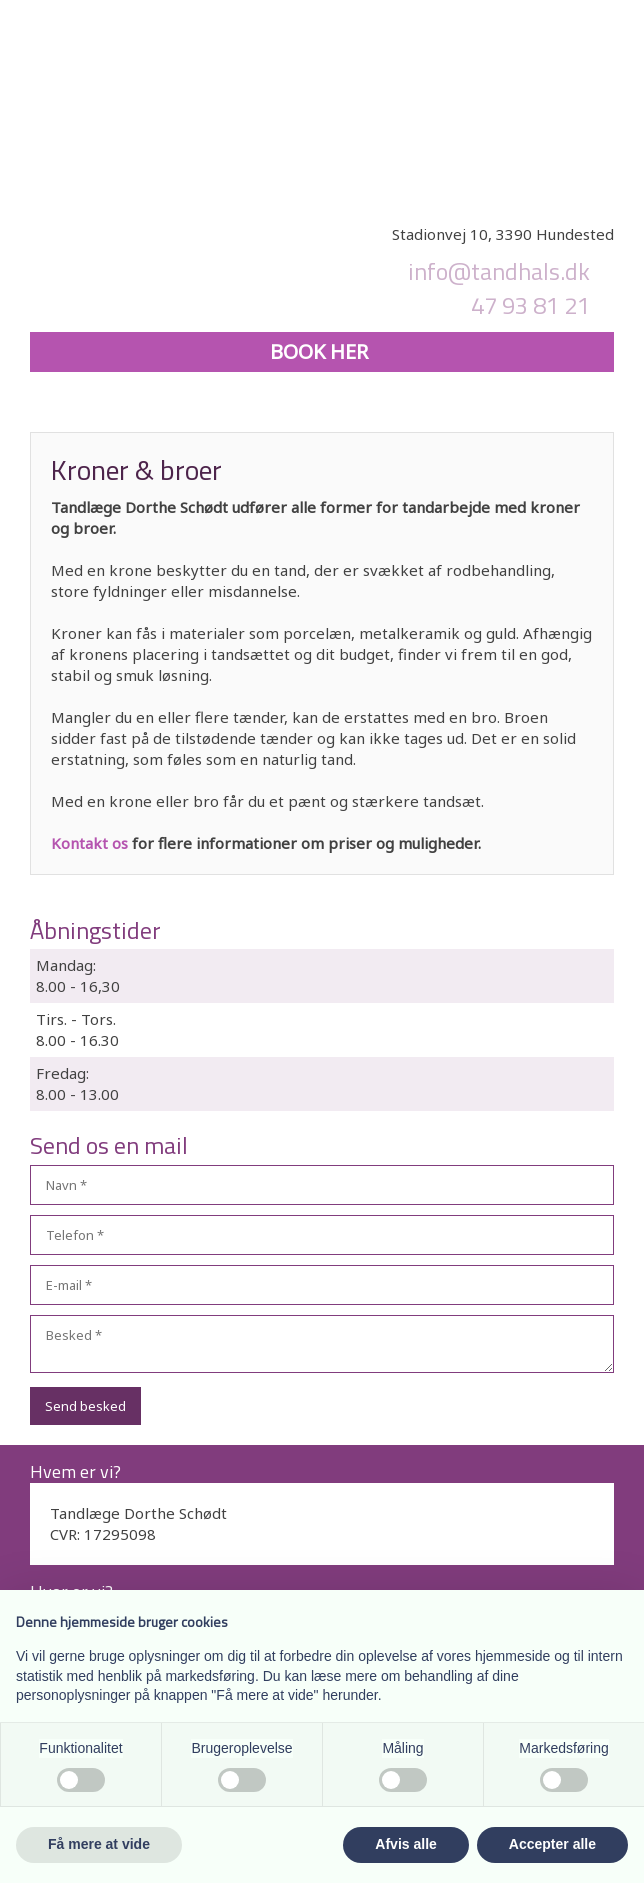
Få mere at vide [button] (99, 1844)
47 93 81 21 (530, 305)
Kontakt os (89, 843)
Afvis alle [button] (405, 1844)
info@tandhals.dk (499, 271)
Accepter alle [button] (552, 1844)
